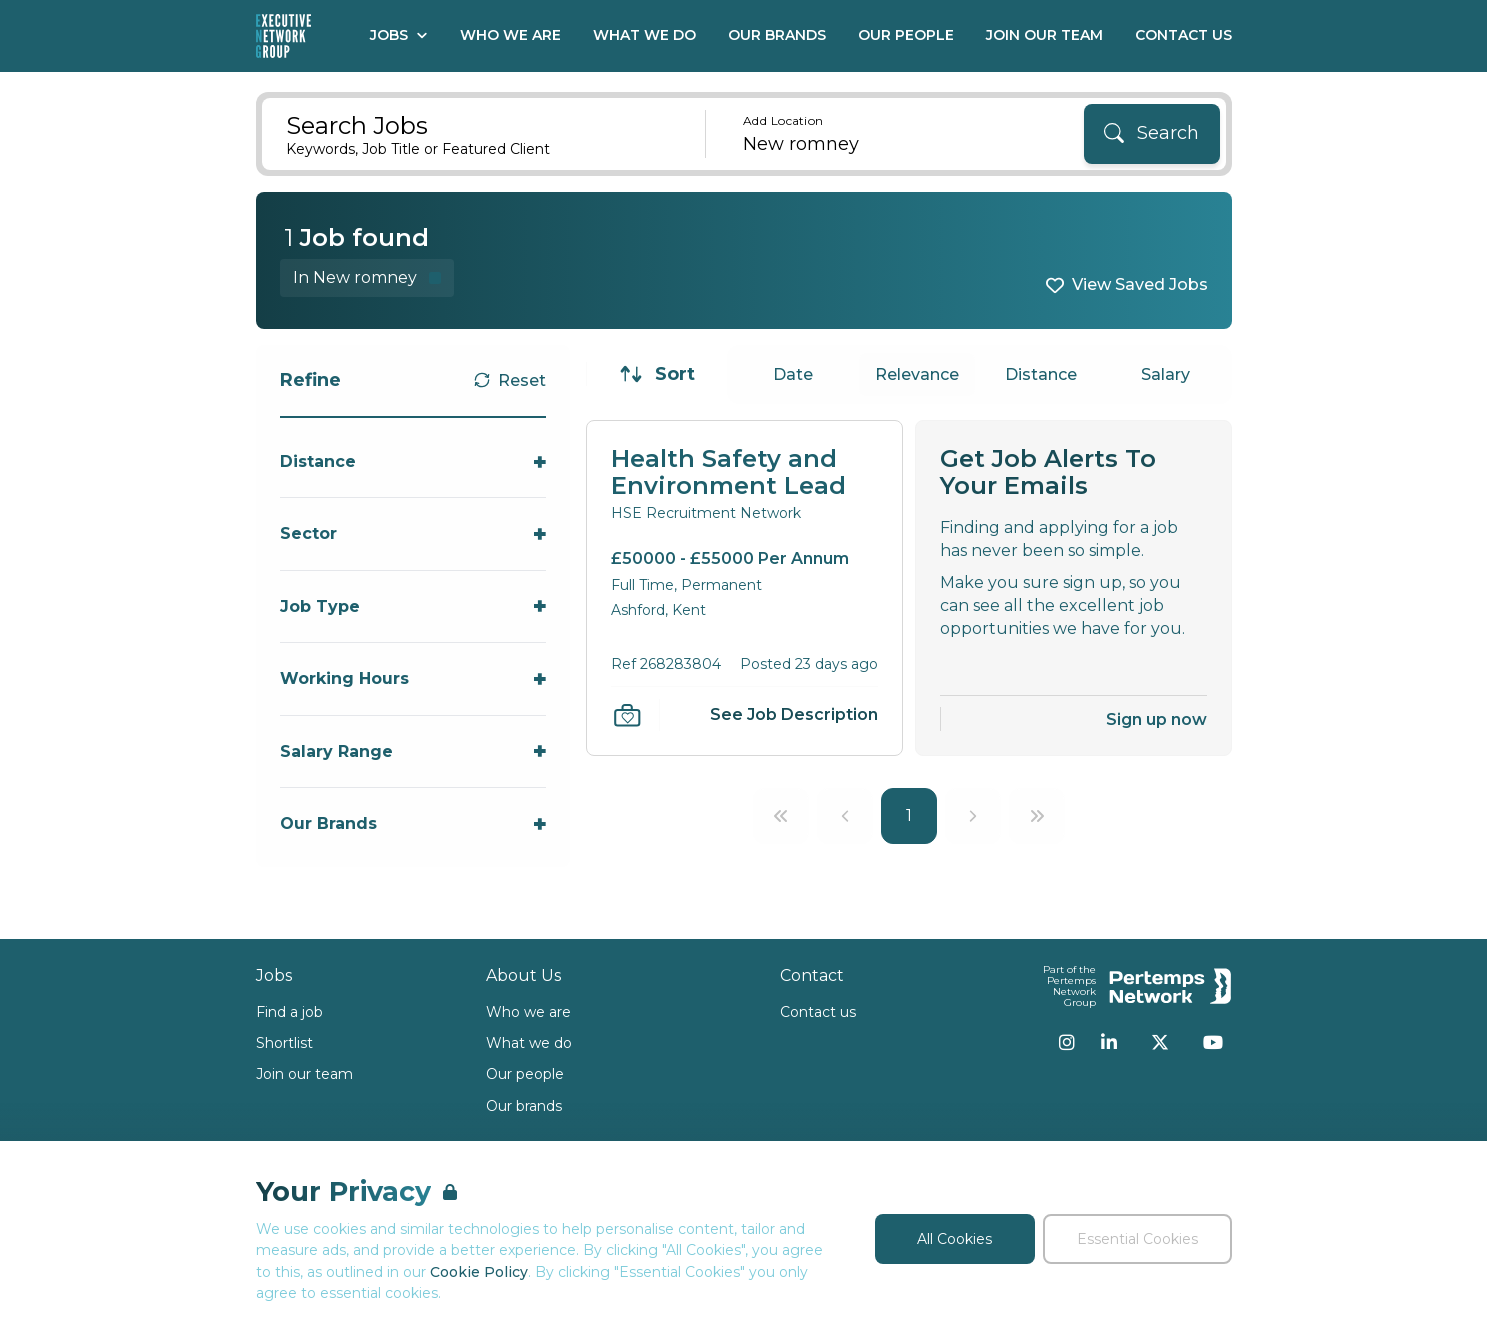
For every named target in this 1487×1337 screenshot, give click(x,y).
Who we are (528, 1012)
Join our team (304, 1074)
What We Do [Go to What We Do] (644, 35)
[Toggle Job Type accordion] (413, 606)
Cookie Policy (479, 1272)
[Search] (1152, 134)
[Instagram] (1067, 1042)
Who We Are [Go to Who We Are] (510, 35)
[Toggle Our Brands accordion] (413, 823)
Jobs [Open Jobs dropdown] (399, 35)
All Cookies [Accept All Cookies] (954, 1239)
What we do (529, 1043)
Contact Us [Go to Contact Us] (1183, 35)
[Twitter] (1160, 1042)
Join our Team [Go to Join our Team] (1044, 35)
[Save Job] (627, 715)
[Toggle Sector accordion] (413, 533)
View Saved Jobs (1140, 284)
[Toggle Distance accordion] (413, 461)
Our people (525, 1074)
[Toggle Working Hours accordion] (413, 678)
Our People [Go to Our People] (906, 35)
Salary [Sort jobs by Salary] (1165, 374)
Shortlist (284, 1043)
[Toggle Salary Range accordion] (413, 751)
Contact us (818, 1012)
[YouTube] (1213, 1042)
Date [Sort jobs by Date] (793, 374)
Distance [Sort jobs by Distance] (1041, 374)
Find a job (289, 1012)
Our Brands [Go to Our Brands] (777, 35)
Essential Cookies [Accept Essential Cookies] (1137, 1239)
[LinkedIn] (1109, 1042)
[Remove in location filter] (367, 277)
